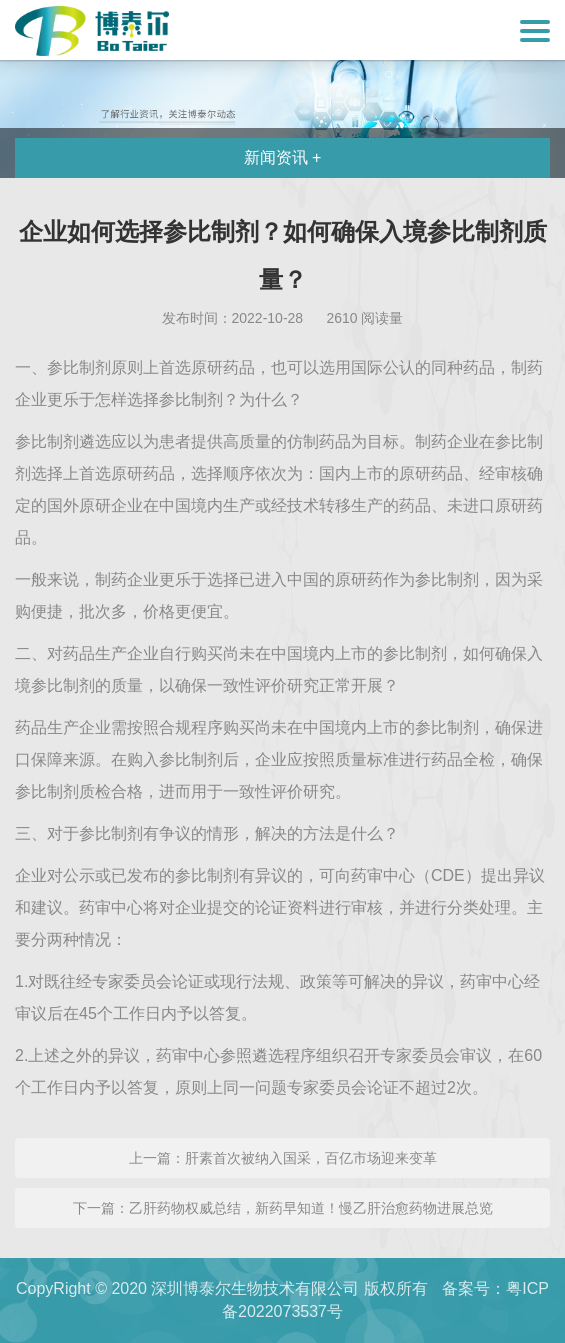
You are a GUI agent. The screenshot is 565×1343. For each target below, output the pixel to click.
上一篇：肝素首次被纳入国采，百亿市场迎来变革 (283, 1158)
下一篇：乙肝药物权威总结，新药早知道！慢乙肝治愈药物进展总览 (283, 1208)
